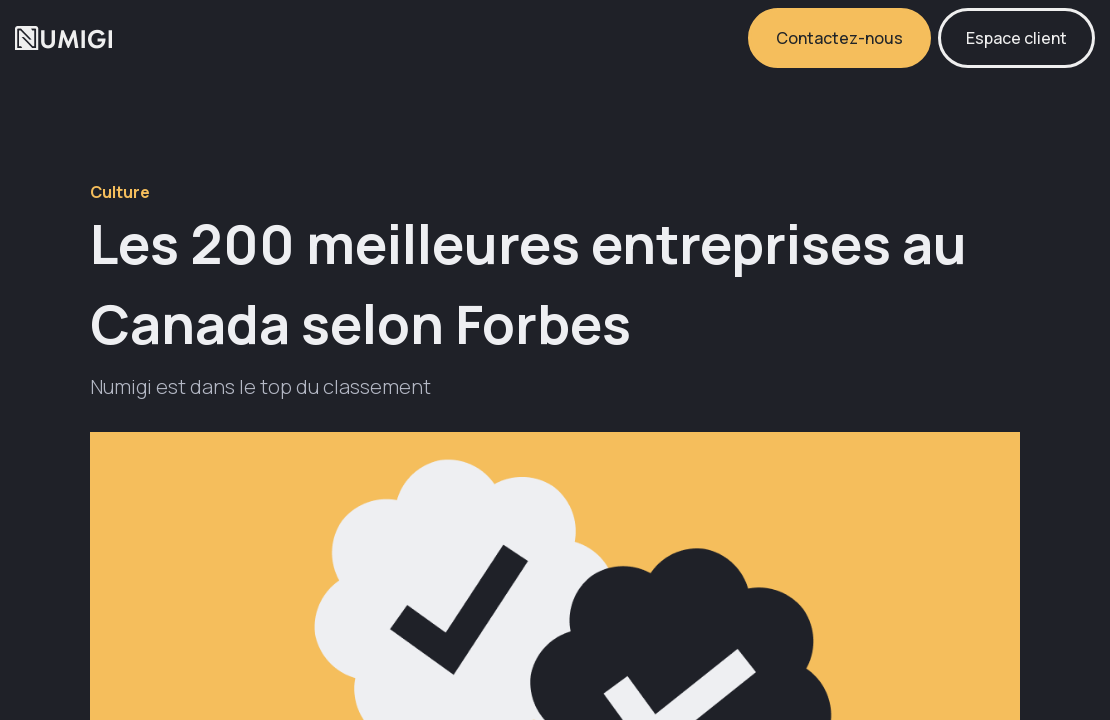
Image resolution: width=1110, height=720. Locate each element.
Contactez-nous (839, 38)
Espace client (1016, 38)
